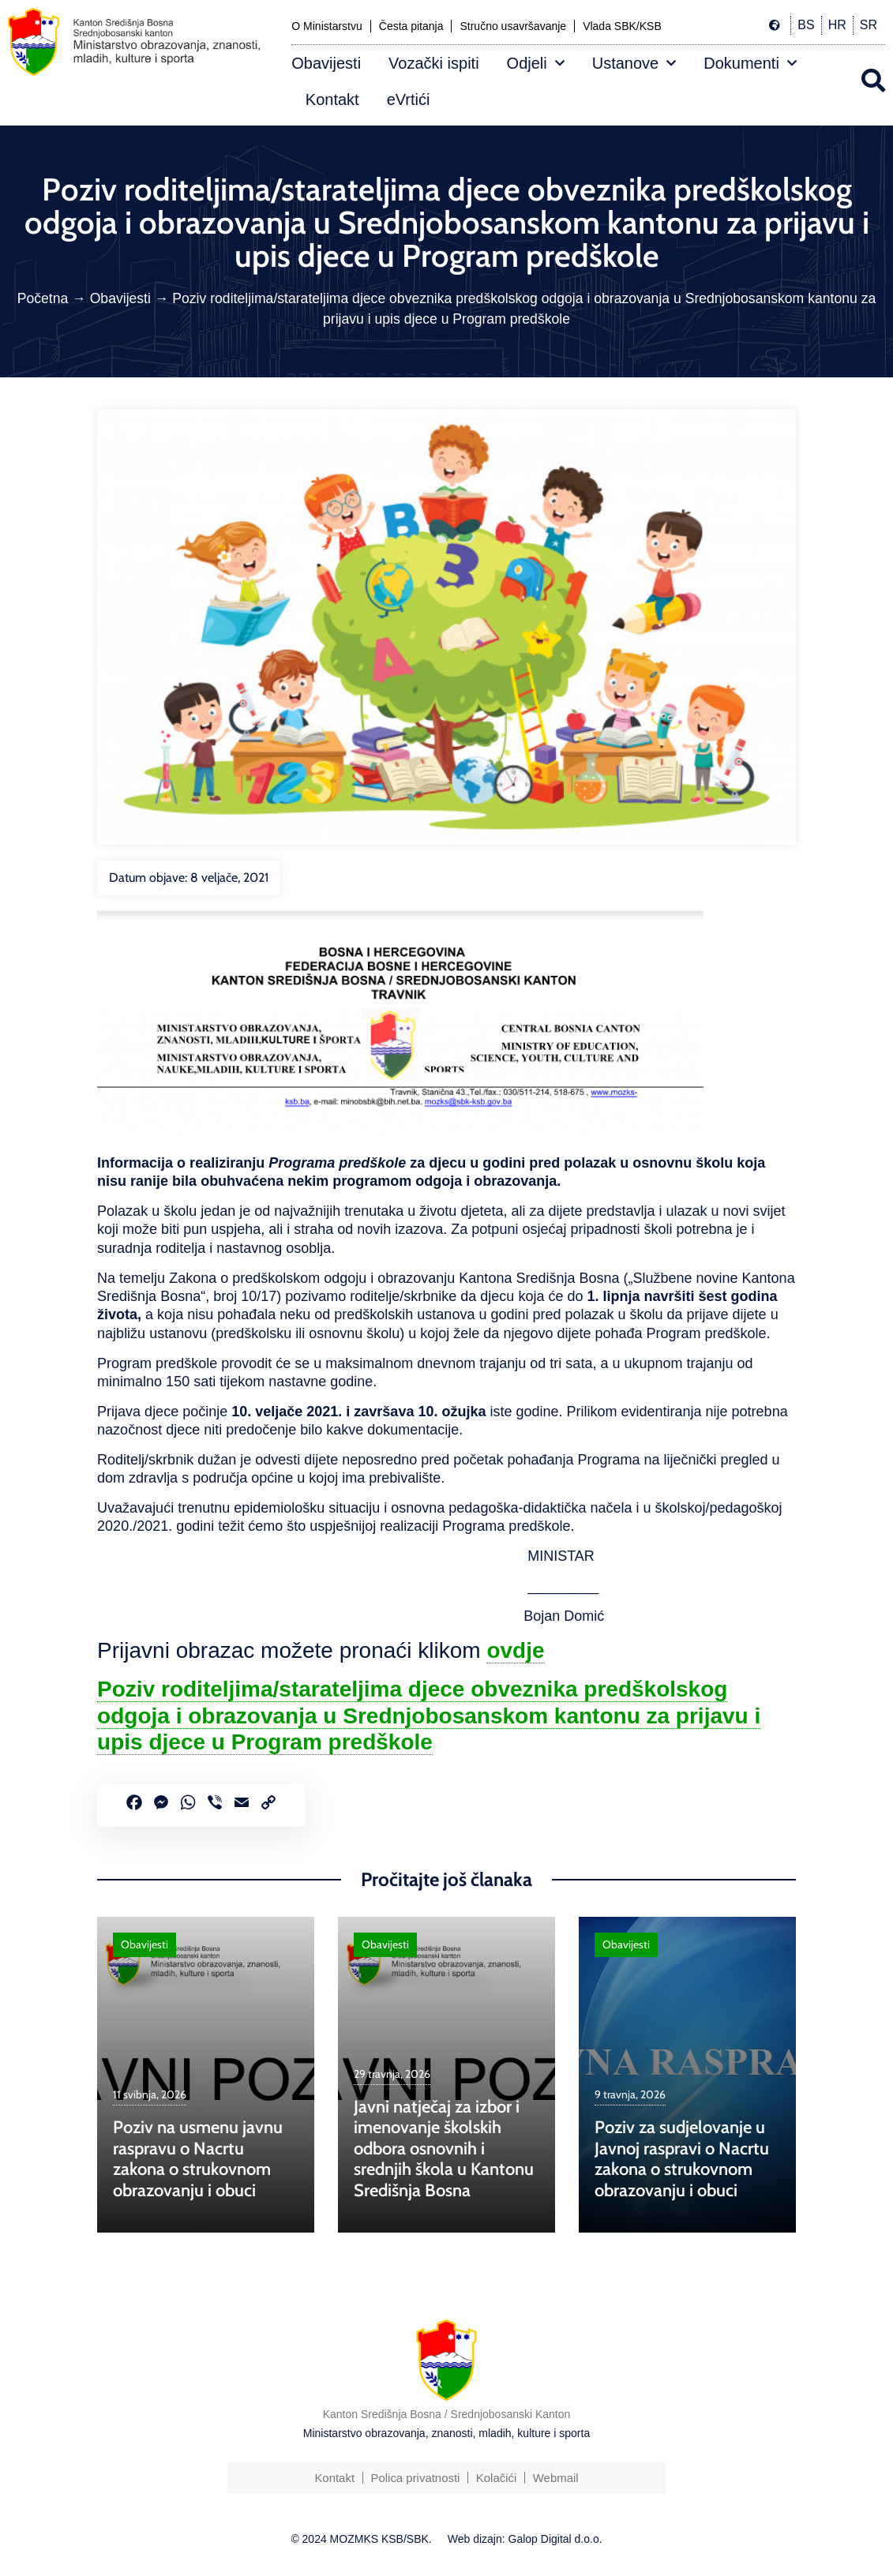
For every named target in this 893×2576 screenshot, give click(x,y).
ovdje (515, 1650)
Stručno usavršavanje (513, 26)
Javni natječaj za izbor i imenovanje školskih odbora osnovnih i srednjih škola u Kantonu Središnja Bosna (444, 2148)
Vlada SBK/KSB (622, 26)
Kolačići (496, 2477)
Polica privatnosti (415, 2477)
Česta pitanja (411, 26)
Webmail (557, 2477)
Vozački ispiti (433, 63)
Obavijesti (326, 63)
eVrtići (408, 99)
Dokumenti (750, 63)
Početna (43, 298)
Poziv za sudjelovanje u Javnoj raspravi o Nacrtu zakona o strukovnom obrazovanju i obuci (682, 2158)
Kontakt (332, 99)
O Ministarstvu (326, 26)
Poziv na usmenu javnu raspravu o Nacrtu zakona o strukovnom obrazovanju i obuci (198, 2158)
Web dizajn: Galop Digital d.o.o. (525, 2539)
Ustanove (634, 63)
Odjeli (536, 63)
